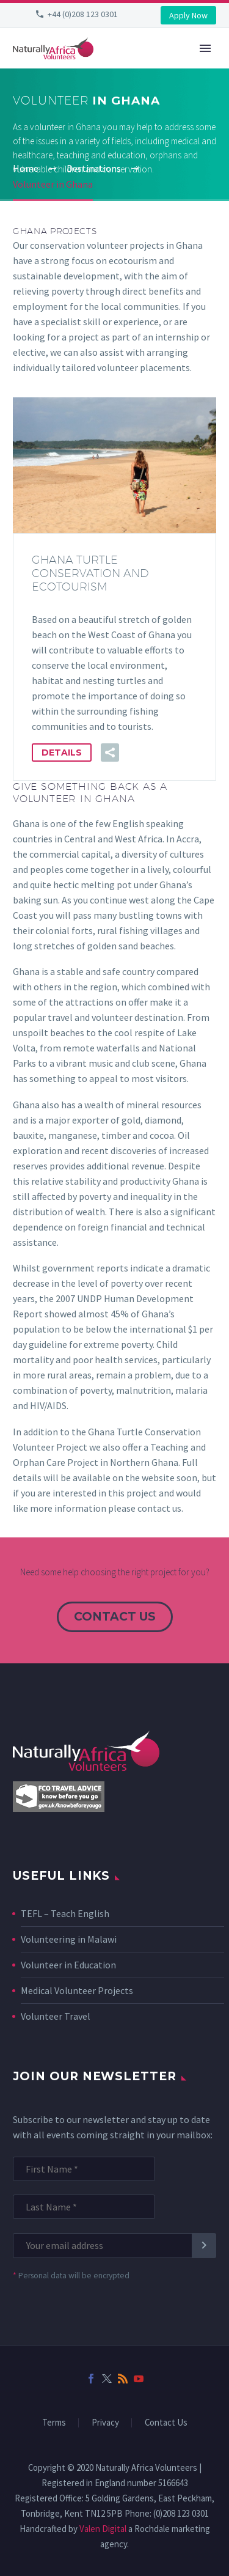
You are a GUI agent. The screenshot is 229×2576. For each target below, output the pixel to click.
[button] (110, 752)
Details (62, 752)
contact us (115, 1617)
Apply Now (188, 15)
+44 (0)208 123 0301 (83, 14)
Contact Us (166, 2422)
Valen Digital (102, 2528)
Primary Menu (205, 48)
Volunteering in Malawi (69, 1939)
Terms (54, 2422)
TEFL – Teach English (65, 1913)
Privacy (105, 2422)
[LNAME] (84, 2207)
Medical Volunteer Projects (77, 1990)
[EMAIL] (108, 2245)
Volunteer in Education (68, 1965)
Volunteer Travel (55, 2016)
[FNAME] (84, 2169)
